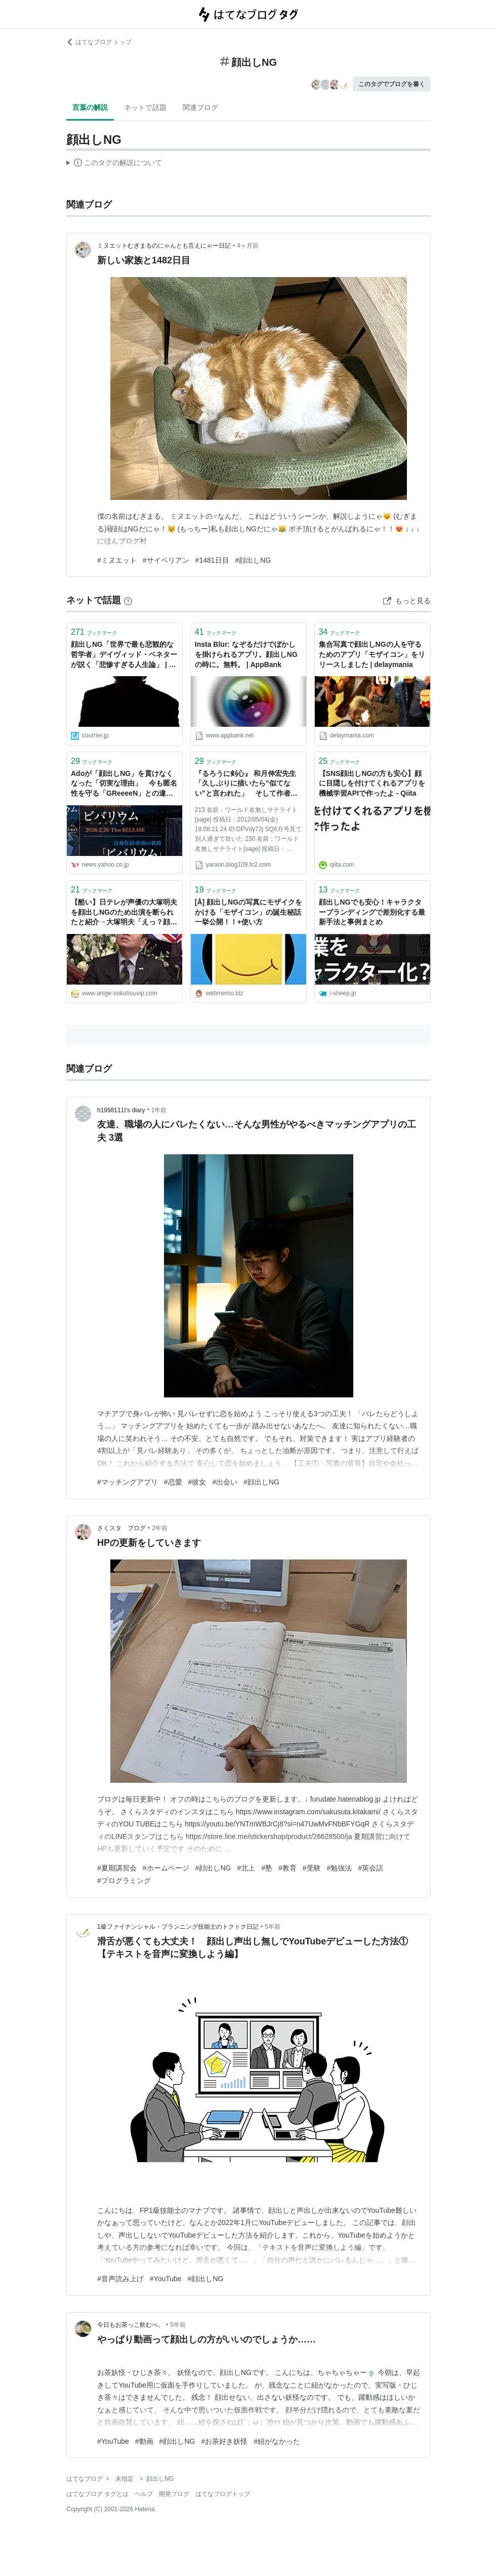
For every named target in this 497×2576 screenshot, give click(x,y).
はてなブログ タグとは (97, 2493)
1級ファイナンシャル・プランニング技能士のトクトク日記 (178, 1926)
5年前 (272, 1926)
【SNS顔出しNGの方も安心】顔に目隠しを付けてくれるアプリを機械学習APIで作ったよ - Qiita (372, 783)
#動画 (144, 2441)
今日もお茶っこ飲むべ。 (130, 2324)
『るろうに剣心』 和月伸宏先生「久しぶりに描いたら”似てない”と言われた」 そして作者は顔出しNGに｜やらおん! (246, 784)
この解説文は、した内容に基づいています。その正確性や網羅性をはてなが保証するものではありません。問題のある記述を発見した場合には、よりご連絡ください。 (114, 164)
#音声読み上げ (120, 2279)
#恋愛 (173, 1482)
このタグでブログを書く (391, 84)
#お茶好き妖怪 (224, 2441)
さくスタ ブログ (121, 1528)
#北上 (246, 1868)
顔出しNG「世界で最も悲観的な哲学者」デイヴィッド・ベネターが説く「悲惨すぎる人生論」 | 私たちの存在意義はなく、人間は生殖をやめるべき (124, 655)
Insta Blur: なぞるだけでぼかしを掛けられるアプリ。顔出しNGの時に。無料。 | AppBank (246, 654)
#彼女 (197, 1482)
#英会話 (370, 1868)
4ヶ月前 (248, 245)
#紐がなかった (277, 2441)
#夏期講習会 (117, 1868)
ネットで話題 (145, 107)
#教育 (287, 1868)
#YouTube (166, 2279)
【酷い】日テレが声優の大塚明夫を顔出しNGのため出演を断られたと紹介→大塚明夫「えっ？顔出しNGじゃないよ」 (124, 913)
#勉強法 (339, 1868)
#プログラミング (124, 1881)
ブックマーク (94, 632)
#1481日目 (212, 560)
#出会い (224, 1482)
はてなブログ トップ (99, 42)
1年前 (159, 1110)
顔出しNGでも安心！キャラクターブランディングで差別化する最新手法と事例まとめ (372, 912)
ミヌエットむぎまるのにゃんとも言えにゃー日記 (164, 245)
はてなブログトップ (222, 2493)
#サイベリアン (166, 560)
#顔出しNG (253, 560)
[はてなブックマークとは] (128, 600)
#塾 (266, 1868)
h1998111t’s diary (121, 1110)
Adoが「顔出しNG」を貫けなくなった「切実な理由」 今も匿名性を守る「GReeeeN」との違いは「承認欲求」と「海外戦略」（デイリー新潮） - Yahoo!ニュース (124, 784)
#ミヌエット (117, 560)
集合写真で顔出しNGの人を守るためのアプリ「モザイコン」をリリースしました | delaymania (372, 654)
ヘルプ (144, 2493)
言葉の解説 (90, 107)
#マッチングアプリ (127, 1482)
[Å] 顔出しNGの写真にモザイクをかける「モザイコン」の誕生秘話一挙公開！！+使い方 (248, 912)
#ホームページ (166, 1868)
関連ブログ (200, 107)
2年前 (160, 1528)
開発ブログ (174, 2493)
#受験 (312, 1868)
